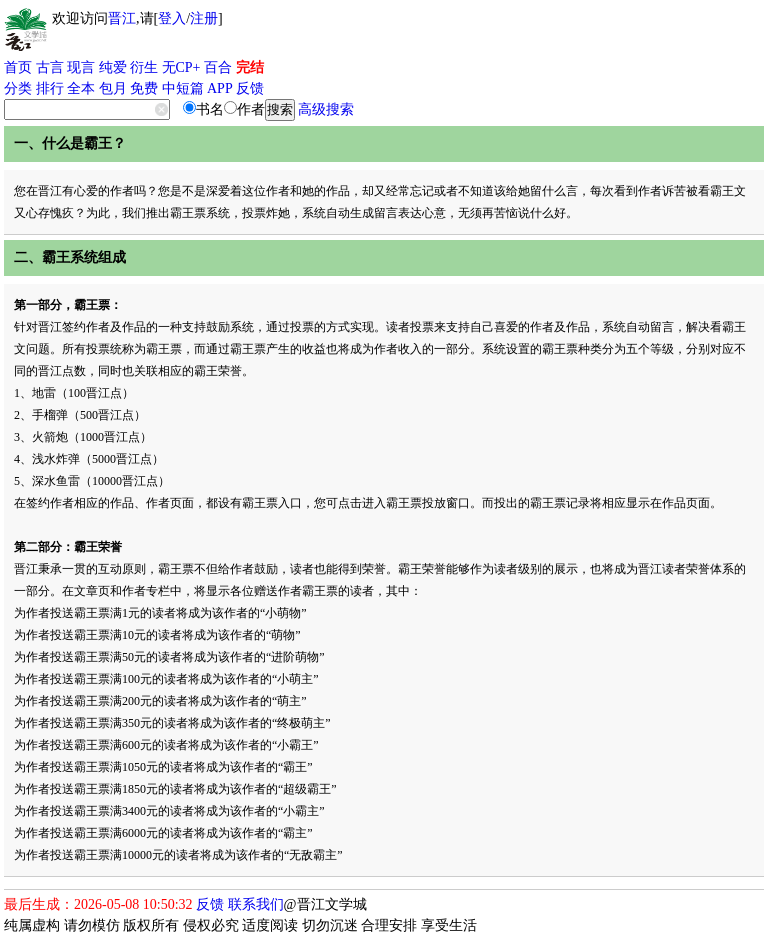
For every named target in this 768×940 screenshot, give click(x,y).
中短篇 (183, 88)
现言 (81, 67)
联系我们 (256, 904)
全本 (81, 88)
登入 (172, 18)
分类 (18, 88)
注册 (204, 18)
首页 (18, 67)
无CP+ (181, 67)
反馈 (250, 88)
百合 (218, 67)
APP (220, 88)
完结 (250, 67)
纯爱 (113, 67)
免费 (144, 88)
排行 (50, 88)
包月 (113, 88)
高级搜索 (326, 109)
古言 (50, 67)
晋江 (122, 18)
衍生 (144, 67)
